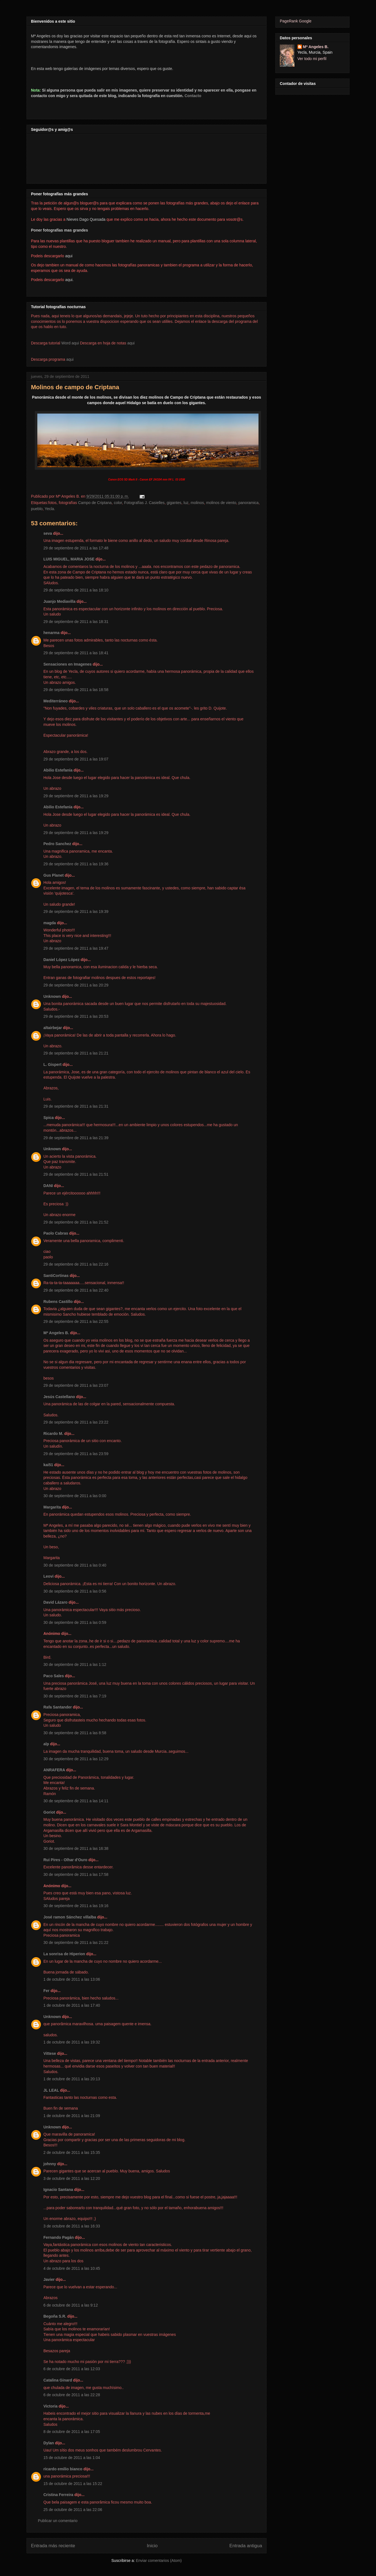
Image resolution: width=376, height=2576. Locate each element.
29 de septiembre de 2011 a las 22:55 (75, 1321)
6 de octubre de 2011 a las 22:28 (71, 2395)
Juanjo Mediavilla (59, 601)
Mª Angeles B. (56, 1333)
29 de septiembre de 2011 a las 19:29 (75, 796)
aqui (130, 343)
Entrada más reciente (53, 2545)
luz (186, 502)
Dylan (48, 2443)
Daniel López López (61, 959)
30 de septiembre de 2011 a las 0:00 (74, 1496)
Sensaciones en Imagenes (67, 664)
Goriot (49, 1812)
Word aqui (70, 343)
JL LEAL (51, 2090)
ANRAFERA (54, 1770)
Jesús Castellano (59, 1397)
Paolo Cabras (55, 1233)
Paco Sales (53, 1676)
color (118, 502)
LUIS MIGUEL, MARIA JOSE (69, 559)
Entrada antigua (245, 2545)
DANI (48, 1185)
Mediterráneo (55, 701)
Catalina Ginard (57, 2380)
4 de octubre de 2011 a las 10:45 (71, 2268)
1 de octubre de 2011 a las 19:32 (71, 2042)
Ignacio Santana (58, 2189)
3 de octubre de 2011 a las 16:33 (71, 2226)
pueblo (37, 509)
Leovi (48, 1576)
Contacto (192, 96)
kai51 (48, 1465)
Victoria (50, 2406)
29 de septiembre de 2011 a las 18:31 (75, 621)
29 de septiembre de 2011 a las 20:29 (75, 985)
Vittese (49, 2053)
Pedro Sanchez (57, 844)
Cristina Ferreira (58, 2494)
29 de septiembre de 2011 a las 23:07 (75, 1385)
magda (49, 923)
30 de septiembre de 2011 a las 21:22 (75, 1942)
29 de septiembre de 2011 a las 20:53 (75, 1016)
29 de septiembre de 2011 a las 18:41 (75, 653)
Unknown (52, 996)
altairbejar (52, 1027)
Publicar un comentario (57, 2520)
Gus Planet (53, 875)
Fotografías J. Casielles (144, 502)
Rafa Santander (57, 1707)
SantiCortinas (56, 1275)
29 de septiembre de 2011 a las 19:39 (75, 911)
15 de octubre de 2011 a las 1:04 (71, 2457)
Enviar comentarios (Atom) (159, 2560)
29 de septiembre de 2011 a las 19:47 (75, 948)
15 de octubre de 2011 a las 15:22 (72, 2483)
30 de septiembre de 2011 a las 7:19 (74, 1696)
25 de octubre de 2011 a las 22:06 (72, 2509)
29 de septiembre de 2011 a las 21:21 (75, 1053)
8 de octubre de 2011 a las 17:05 (71, 2431)
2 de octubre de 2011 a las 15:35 (71, 2152)
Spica (48, 1117)
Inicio (152, 2545)
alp (46, 1744)
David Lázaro (55, 1602)
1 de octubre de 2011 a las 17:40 (71, 2005)
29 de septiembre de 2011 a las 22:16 (75, 1264)
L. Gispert (52, 1064)
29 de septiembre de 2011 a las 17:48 (75, 548)
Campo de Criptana (94, 502)
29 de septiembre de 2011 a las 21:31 (75, 1106)
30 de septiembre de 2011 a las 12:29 (75, 1759)
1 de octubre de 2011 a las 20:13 (71, 2079)
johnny (49, 2164)
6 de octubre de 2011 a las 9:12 (70, 2305)
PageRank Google (295, 21)
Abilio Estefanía (57, 770)
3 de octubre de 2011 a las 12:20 (71, 2178)
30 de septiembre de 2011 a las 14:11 (75, 1801)
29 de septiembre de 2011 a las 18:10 (75, 590)
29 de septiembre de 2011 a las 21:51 (75, 1174)
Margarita (52, 1507)
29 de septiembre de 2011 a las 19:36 (75, 864)
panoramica (248, 502)
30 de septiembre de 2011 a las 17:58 (75, 1874)
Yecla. (50, 509)
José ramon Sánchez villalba (69, 1917)
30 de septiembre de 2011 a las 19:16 (75, 1906)
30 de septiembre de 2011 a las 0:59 (74, 1622)
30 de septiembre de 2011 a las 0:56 (74, 1591)
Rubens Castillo (58, 1301)
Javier (48, 2279)
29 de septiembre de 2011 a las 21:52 (75, 1222)
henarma (51, 632)
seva (47, 533)
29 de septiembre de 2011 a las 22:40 (75, 1290)
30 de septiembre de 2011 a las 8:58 (74, 1733)
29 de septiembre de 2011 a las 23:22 (75, 1422)
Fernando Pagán (58, 2237)
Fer (46, 1990)
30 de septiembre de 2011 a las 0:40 (74, 1565)
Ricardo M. (53, 1433)
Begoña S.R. (54, 2316)
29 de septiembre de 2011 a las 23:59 (75, 1453)
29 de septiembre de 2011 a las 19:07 (75, 759)
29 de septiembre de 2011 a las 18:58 (75, 689)
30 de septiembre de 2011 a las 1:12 (74, 1664)
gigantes (174, 502)
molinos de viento (221, 502)
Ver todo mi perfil (312, 58)
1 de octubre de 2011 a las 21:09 (71, 2115)
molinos (197, 502)
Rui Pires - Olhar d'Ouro (65, 1860)
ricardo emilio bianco (62, 2469)
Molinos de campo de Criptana (75, 387)
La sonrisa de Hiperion (64, 1954)
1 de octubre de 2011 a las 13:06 (71, 1979)
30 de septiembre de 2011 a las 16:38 (75, 1848)
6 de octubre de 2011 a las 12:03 (71, 2369)
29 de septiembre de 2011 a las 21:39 (75, 1138)
